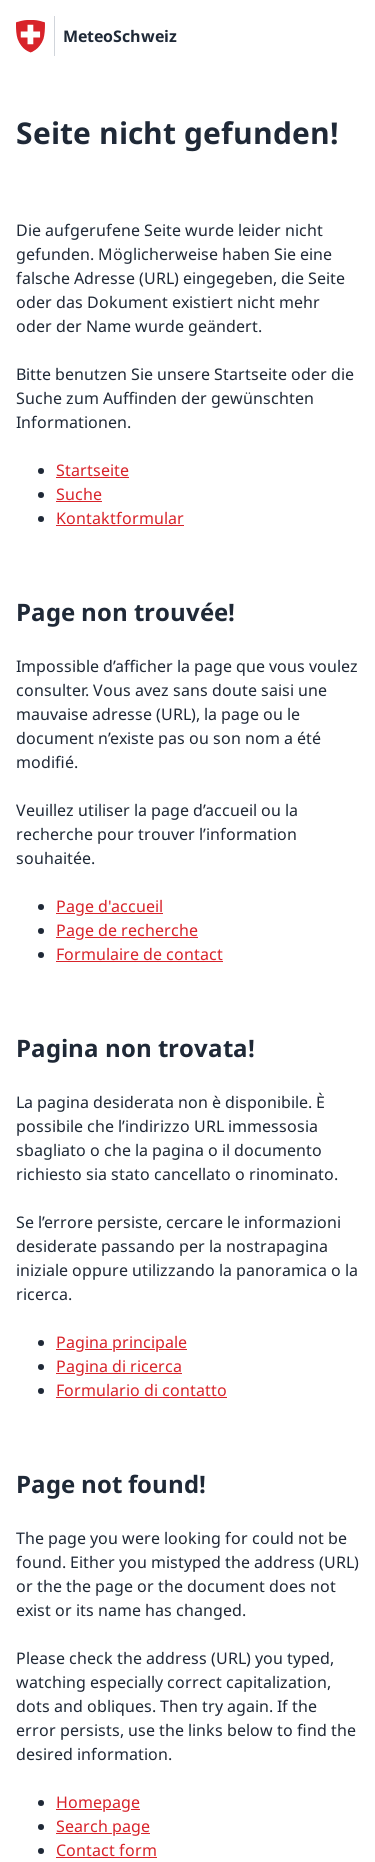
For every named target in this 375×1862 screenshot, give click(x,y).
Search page (103, 1826)
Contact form (106, 1850)
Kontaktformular (120, 518)
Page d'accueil (109, 906)
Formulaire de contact (139, 954)
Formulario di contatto (141, 1390)
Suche (79, 494)
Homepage (98, 1802)
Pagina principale (121, 1342)
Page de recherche (127, 930)
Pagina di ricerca (119, 1366)
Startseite (92, 470)
